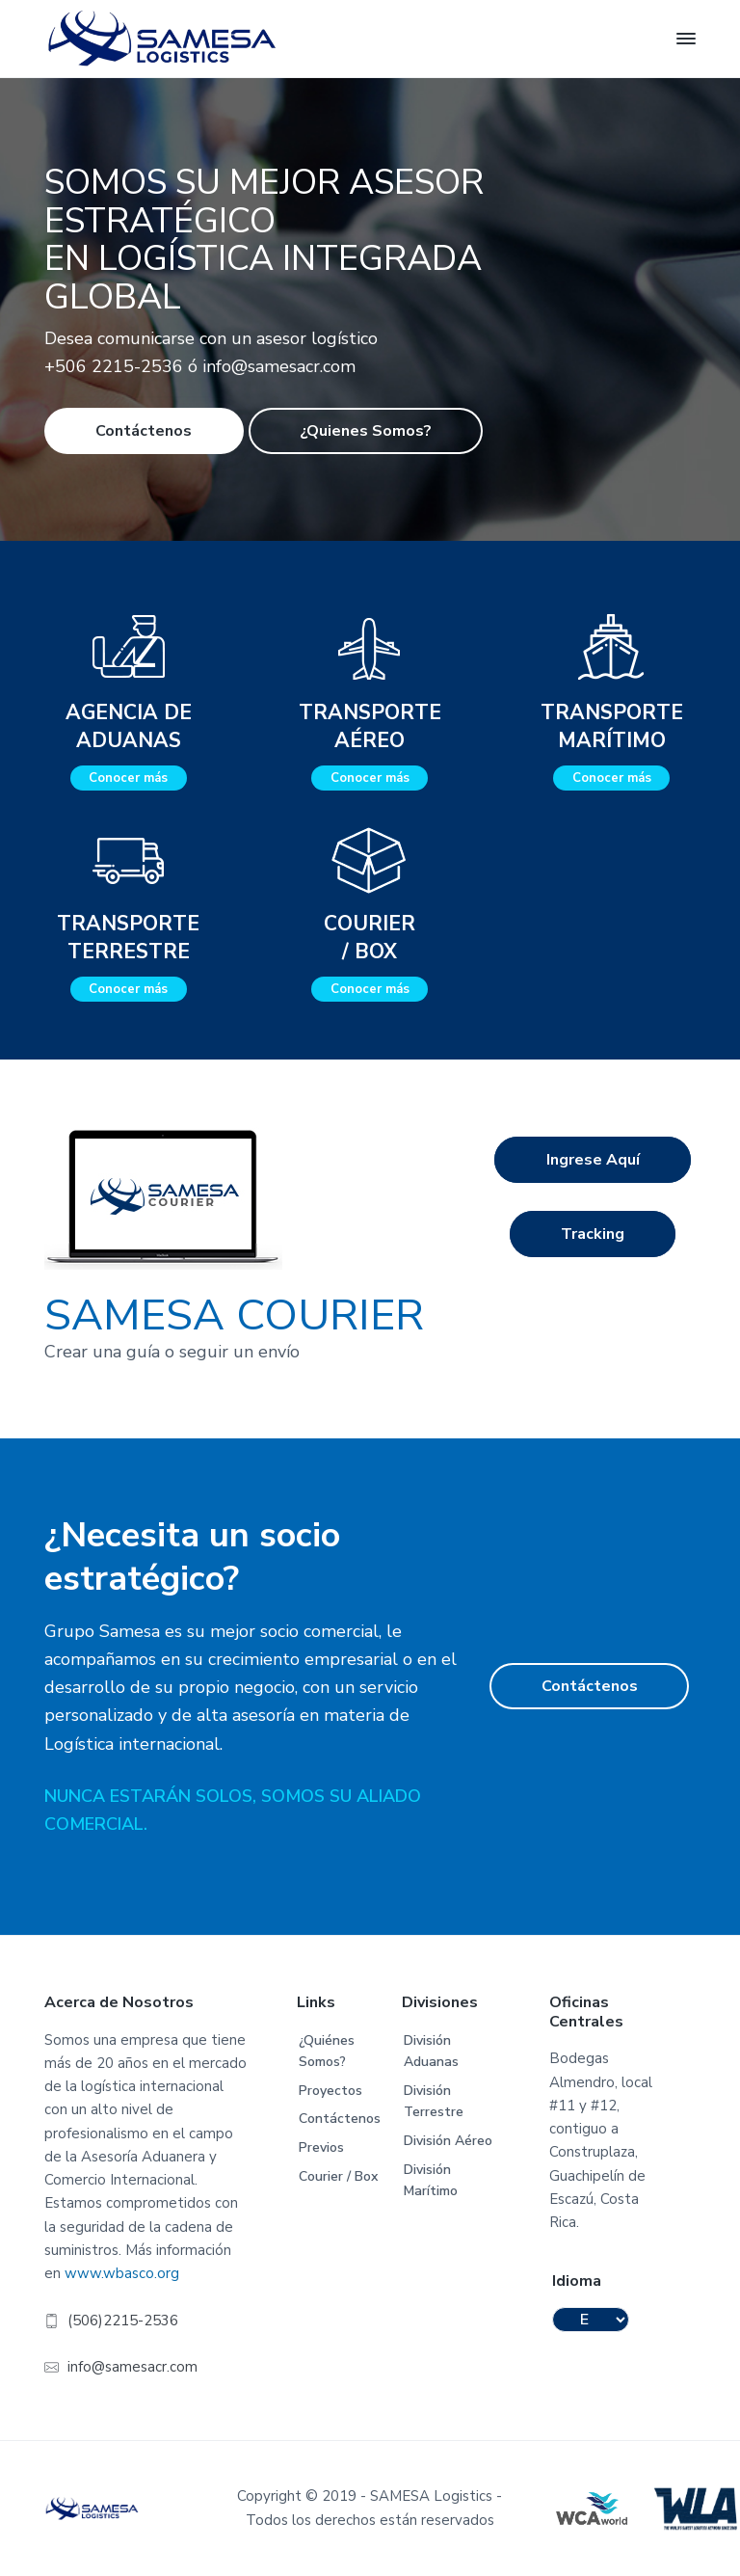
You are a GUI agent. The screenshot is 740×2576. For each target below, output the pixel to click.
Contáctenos (143, 431)
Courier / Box (338, 2176)
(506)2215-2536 (122, 2320)
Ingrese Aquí (593, 1159)
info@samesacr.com (132, 2366)
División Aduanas (431, 2051)
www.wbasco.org (122, 2273)
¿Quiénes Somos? (327, 2051)
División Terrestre (433, 2101)
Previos (321, 2147)
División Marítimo (431, 2180)
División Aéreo (448, 2141)
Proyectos (330, 2090)
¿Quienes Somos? (366, 431)
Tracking (592, 1234)
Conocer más (128, 778)
